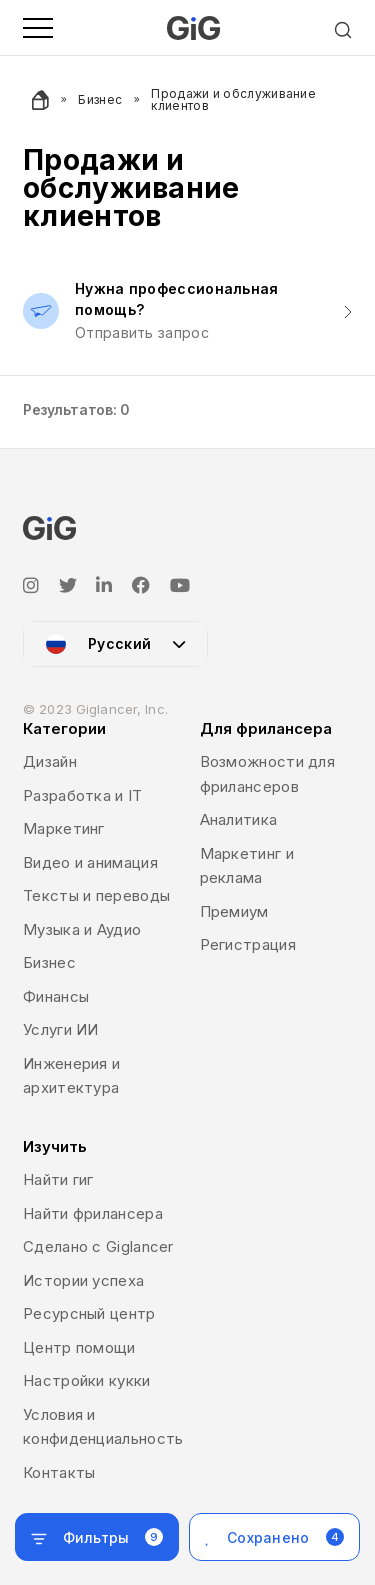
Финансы (56, 996)
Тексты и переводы (96, 895)
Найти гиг (58, 1179)
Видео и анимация (90, 862)
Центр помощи (79, 1347)
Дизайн (50, 761)
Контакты (59, 1472)
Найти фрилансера (93, 1213)
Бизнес (100, 99)
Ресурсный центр (89, 1313)
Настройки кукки (87, 1380)
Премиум (234, 911)
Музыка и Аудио (82, 929)
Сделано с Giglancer (98, 1246)
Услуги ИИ (61, 1029)
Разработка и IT (83, 795)
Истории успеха (83, 1280)
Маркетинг (64, 828)
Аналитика (239, 819)
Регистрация (248, 944)
